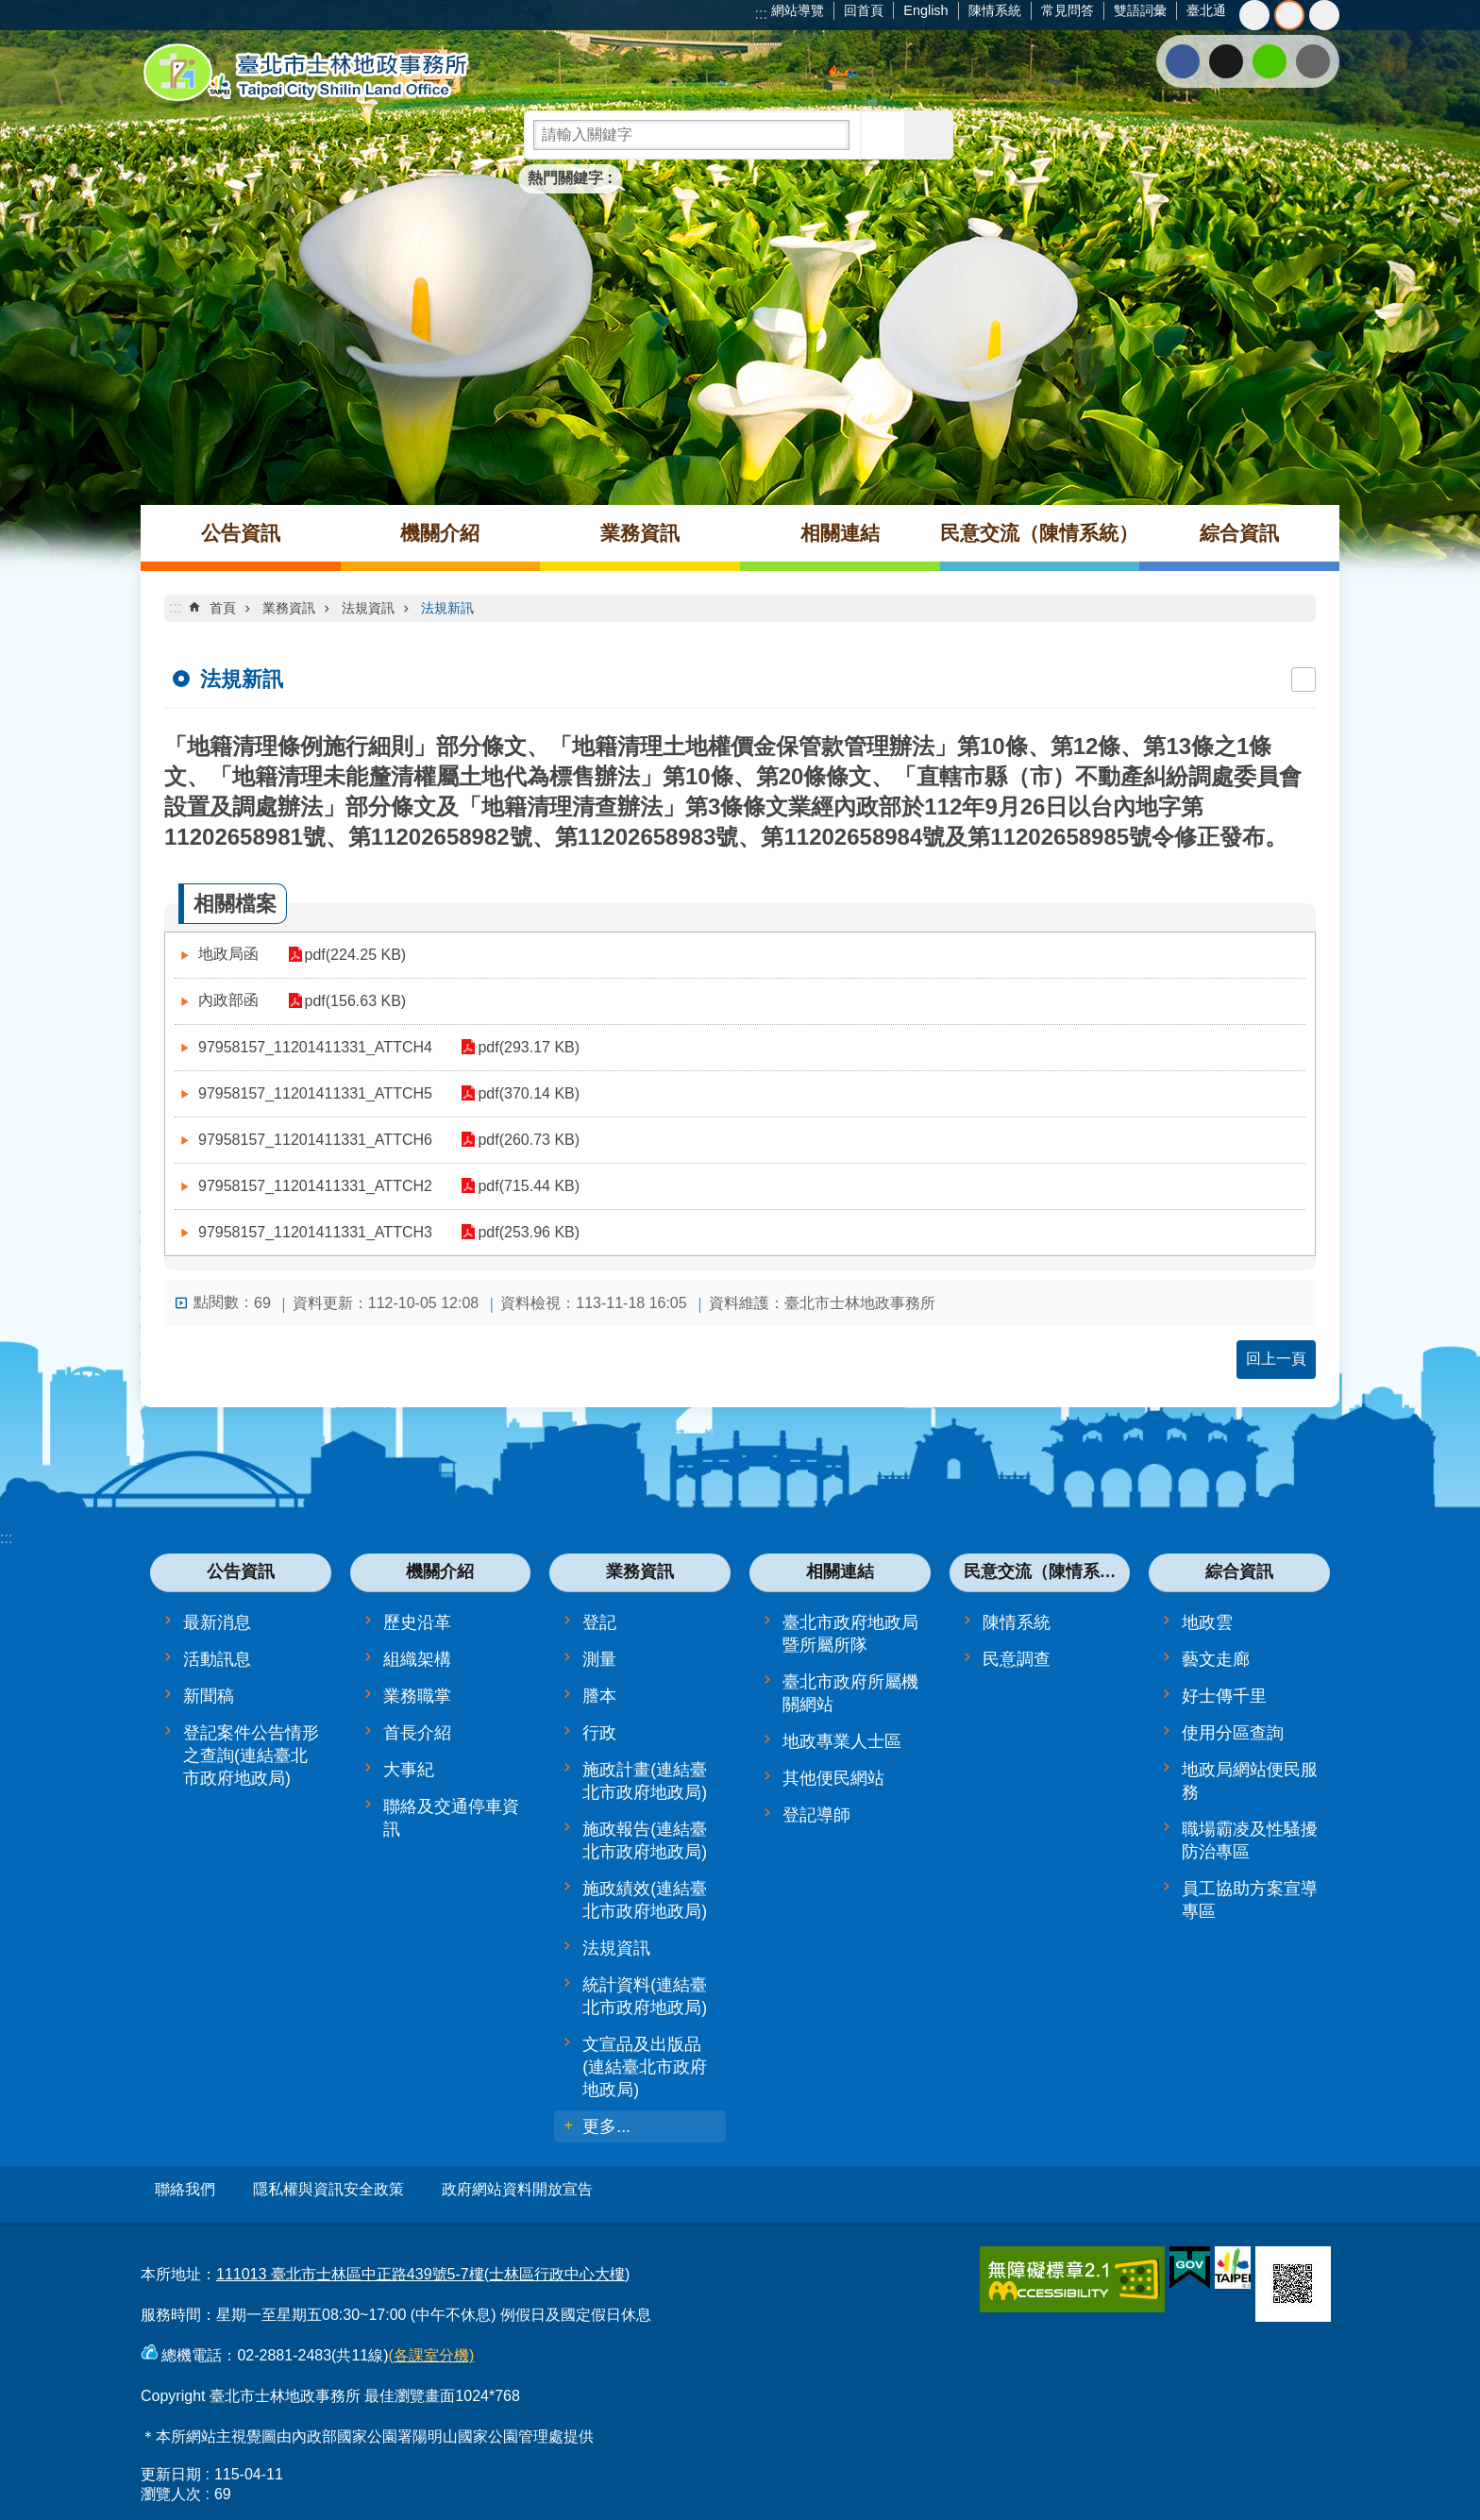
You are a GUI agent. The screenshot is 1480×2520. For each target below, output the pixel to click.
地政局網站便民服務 (1250, 1781)
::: (761, 14)
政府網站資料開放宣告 (517, 2189)
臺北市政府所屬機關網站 (850, 1693)
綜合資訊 (1239, 533)
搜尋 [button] (884, 135)
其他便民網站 (833, 1778)
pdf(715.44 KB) (521, 1186)
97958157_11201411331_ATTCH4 (315, 1047)
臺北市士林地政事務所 (306, 72)
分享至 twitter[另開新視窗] (1226, 61)
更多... (606, 2126)
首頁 (223, 607)
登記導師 (816, 1815)
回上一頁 (1276, 1359)
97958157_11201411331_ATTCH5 (315, 1093)
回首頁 (863, 10)
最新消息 (217, 1622)
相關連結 (840, 533)
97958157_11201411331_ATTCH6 (315, 1140)
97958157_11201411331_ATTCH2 (315, 1186)
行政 (599, 1732)
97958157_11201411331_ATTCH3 (315, 1232)
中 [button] (1289, 15)
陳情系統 (994, 10)
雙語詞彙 (1140, 10)
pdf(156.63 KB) (347, 1001)
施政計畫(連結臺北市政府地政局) (644, 1781)
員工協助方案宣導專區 (1250, 1900)
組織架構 (417, 1659)
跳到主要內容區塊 (9, 9)
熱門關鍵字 (565, 178)
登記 (599, 1622)
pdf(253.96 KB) (521, 1232)
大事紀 (408, 1769)
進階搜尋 (928, 135)
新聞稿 (208, 1696)
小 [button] (1254, 15)
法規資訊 (368, 607)
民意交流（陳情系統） (1039, 533)
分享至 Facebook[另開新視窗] (1183, 61)
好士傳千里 (1224, 1696)
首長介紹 (417, 1732)
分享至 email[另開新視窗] (1313, 61)
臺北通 (1206, 10)
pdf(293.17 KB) (521, 1047)
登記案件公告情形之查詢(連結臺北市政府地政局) (251, 1755)
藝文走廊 (1216, 1659)
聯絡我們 (185, 2189)
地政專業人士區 (841, 1741)
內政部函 (228, 1000)
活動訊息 (217, 1659)
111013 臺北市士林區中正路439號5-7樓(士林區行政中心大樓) (423, 2266)
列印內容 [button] (1303, 679)
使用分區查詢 (1233, 1732)
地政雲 (1207, 1622)
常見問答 (1067, 10)
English (925, 10)
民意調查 (1017, 1659)
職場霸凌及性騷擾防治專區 (1250, 1840)
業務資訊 (640, 533)
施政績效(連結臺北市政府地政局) (644, 1900)
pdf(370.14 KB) (521, 1093)
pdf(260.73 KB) (521, 1140)
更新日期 (171, 2466)
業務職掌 (417, 1696)
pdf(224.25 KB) (347, 955)
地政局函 (228, 954)
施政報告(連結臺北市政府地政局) (644, 1840)
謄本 (599, 1696)
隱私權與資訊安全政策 (328, 2189)
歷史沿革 (417, 1622)
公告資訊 (240, 533)
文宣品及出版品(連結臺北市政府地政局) (644, 2067)
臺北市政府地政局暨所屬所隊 (850, 1634)
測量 (599, 1659)
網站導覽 (797, 10)
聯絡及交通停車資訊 (451, 1818)
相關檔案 (235, 904)
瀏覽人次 (171, 2486)
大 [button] (1324, 15)
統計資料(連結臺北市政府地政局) (644, 1996)
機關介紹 (439, 533)
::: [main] (175, 607)
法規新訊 (447, 607)
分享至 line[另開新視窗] (1270, 61)
